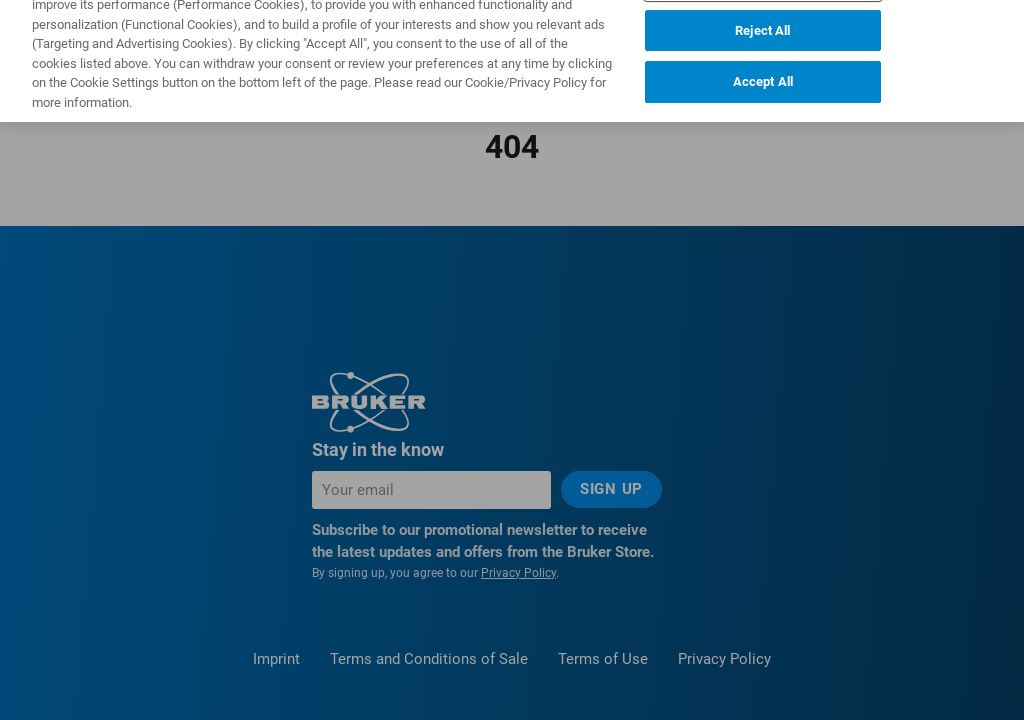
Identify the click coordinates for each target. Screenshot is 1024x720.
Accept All (763, 65)
